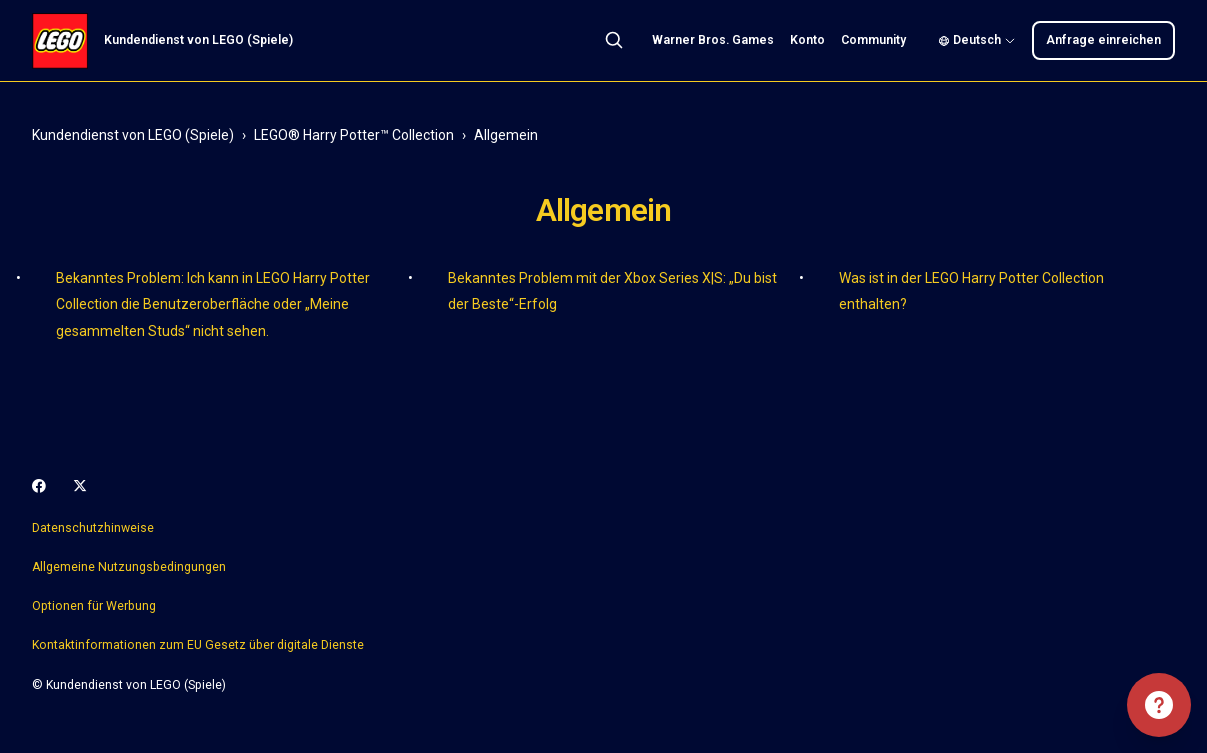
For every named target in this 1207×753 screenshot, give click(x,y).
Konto (807, 40)
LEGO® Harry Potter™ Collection (354, 135)
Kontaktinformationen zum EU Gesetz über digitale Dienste (198, 645)
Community (873, 40)
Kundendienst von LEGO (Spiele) (133, 135)
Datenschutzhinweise (93, 528)
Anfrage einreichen (1103, 40)
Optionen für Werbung (94, 606)
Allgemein (506, 135)
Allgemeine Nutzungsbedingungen (129, 567)
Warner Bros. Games (713, 40)
